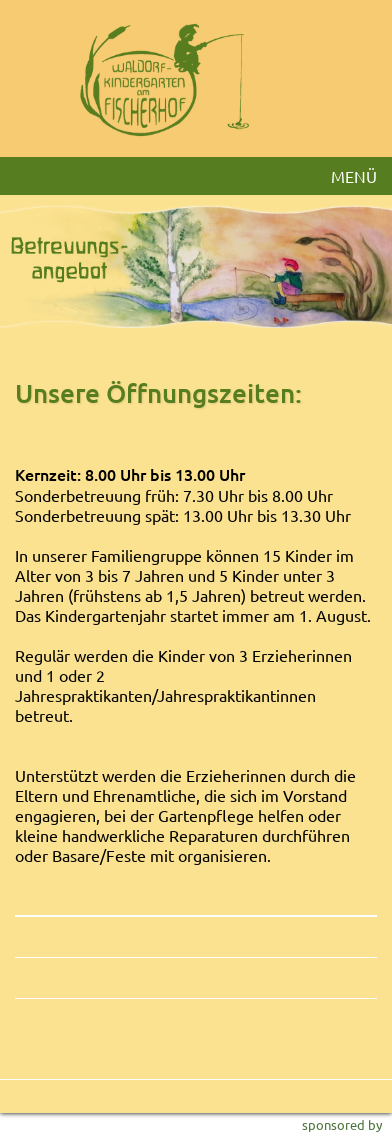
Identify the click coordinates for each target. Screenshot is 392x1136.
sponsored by (342, 1124)
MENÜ (354, 176)
